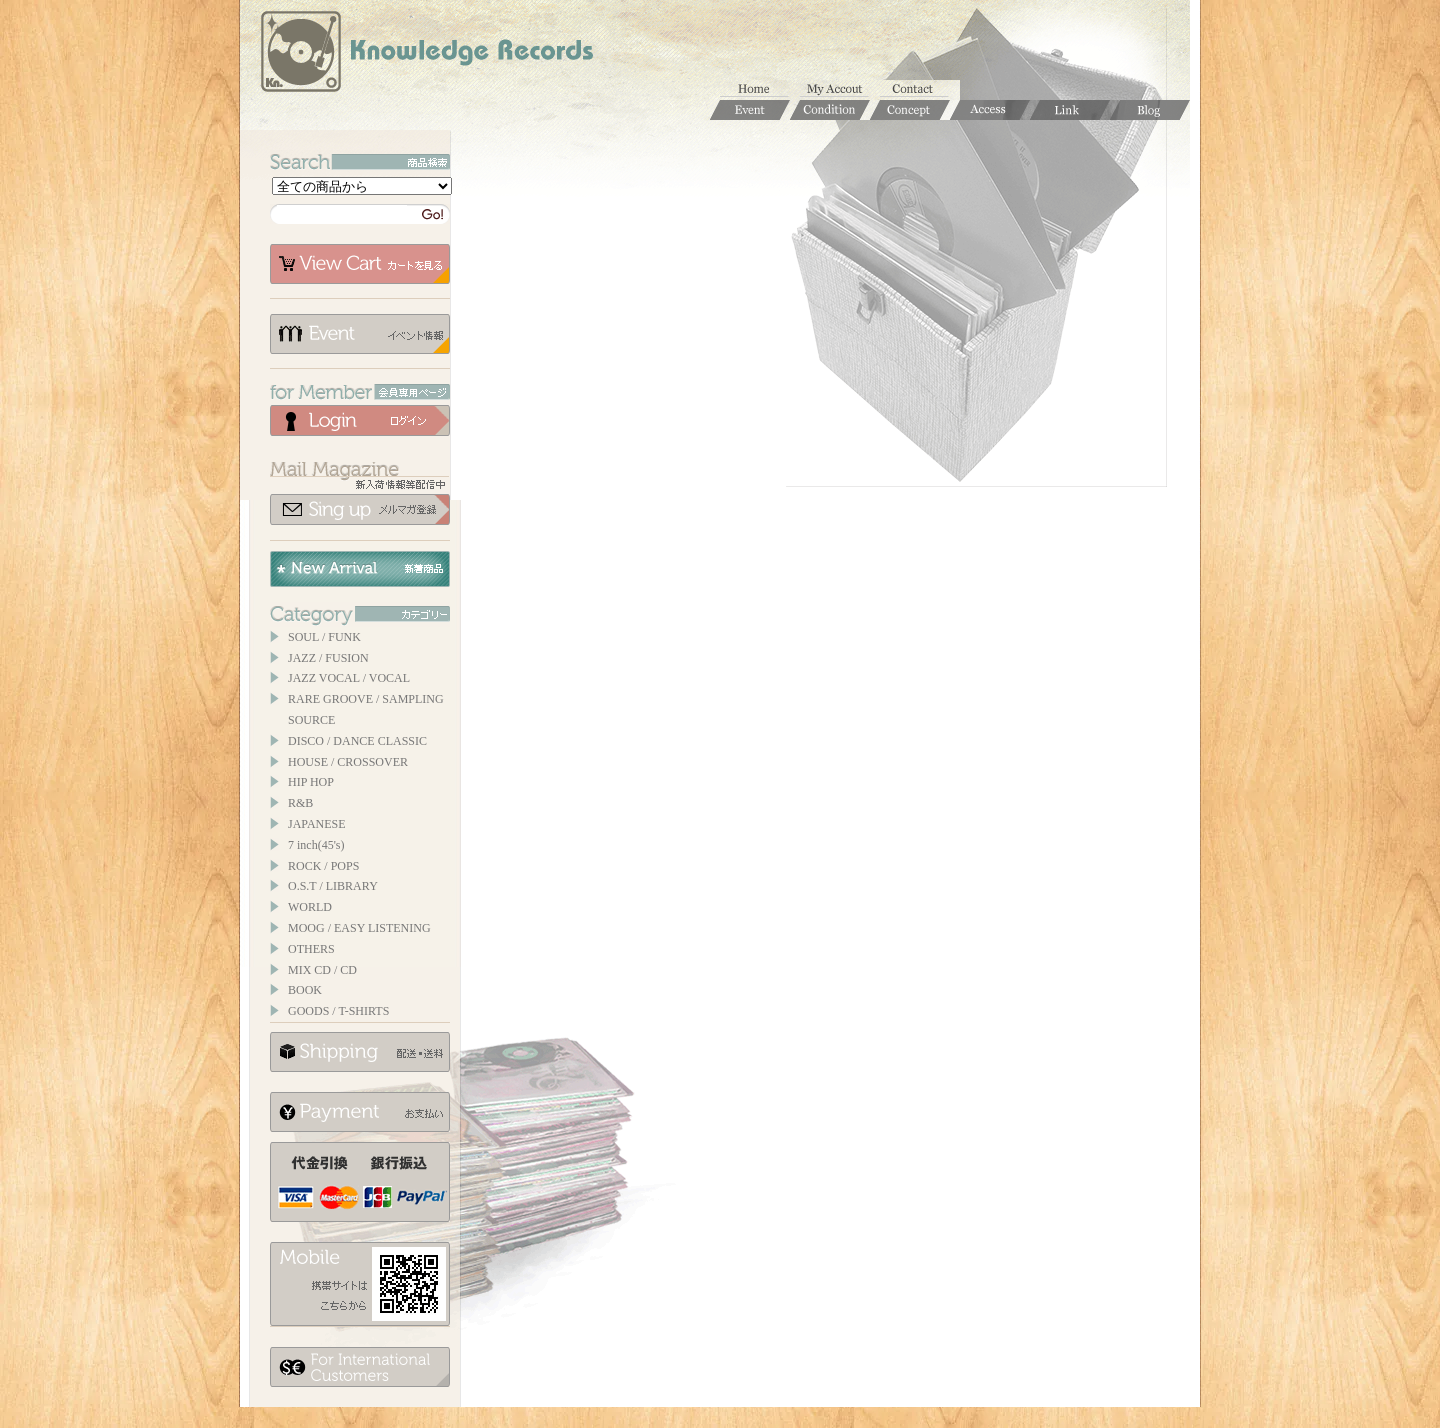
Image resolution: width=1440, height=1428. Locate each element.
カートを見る (360, 264)
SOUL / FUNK (324, 637)
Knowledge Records (425, 55)
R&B (300, 803)
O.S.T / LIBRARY (333, 886)
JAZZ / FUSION (328, 658)
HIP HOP (311, 782)
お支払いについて (360, 1112)
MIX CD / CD (322, 970)
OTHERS (311, 949)
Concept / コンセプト (910, 110)
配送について (360, 1052)
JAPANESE (317, 824)
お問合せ (920, 90)
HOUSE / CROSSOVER (348, 762)
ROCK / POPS (323, 866)
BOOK (305, 990)
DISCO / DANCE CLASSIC (357, 741)
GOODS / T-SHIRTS (338, 1011)
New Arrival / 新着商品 (360, 569)
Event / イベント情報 (750, 110)
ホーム (760, 90)
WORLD (310, 907)
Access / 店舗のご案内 (990, 110)
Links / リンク (1070, 110)
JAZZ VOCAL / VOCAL (349, 678)
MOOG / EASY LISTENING (359, 928)
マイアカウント (840, 90)
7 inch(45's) (316, 845)
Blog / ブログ (1150, 110)
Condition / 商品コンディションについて (830, 110)
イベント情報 (360, 334)
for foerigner (360, 1367)
